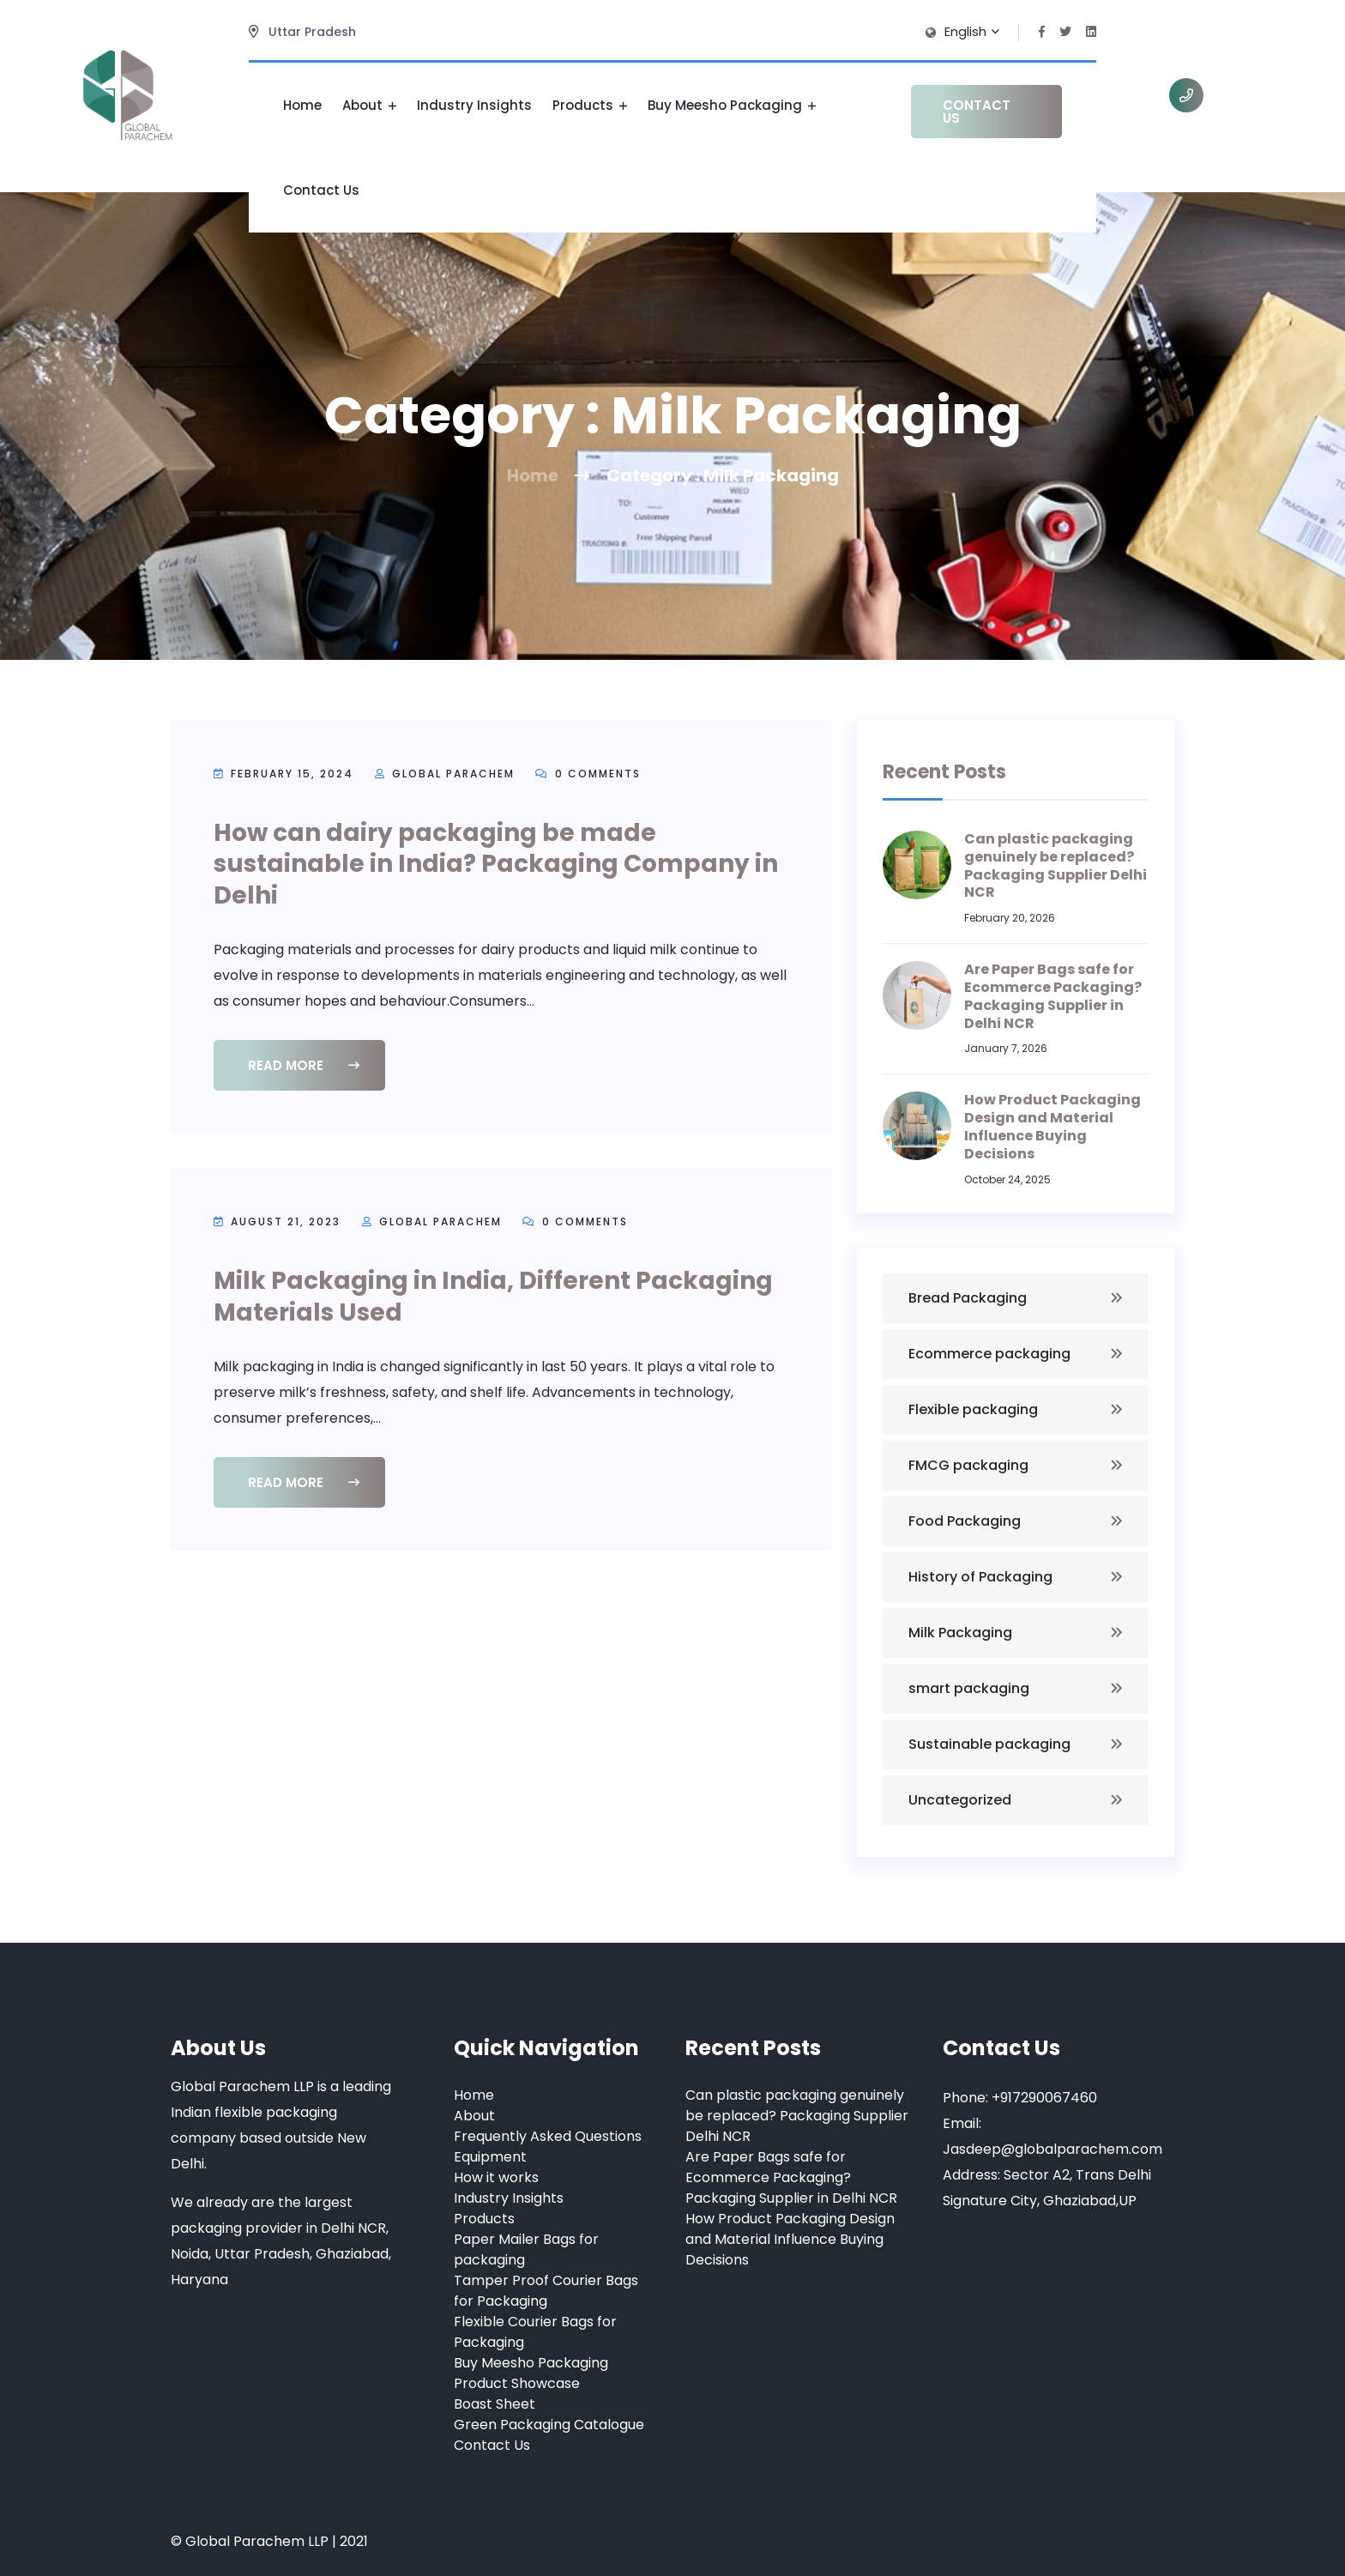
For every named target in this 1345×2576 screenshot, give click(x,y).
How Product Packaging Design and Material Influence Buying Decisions (1052, 1126)
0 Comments (588, 773)
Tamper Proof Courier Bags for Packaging (546, 2291)
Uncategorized (959, 1800)
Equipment (490, 2157)
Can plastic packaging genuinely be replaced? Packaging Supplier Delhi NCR (1055, 865)
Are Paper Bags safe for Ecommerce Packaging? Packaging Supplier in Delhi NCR (1053, 995)
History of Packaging (980, 1577)
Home (302, 105)
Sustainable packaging (989, 1744)
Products (589, 105)
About (369, 105)
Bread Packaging (967, 1298)
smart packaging (968, 1688)
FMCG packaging (968, 1465)
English (971, 31)
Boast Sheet (494, 2404)
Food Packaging (964, 1521)
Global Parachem (453, 773)
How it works (496, 2177)
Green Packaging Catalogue (549, 2424)
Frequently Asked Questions (548, 2136)
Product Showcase (517, 2383)
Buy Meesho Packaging (732, 105)
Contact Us (321, 190)
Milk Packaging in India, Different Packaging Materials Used (493, 1296)
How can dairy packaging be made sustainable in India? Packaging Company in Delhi (496, 864)
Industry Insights (474, 105)
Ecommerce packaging (989, 1354)
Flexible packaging (973, 1409)
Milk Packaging (960, 1632)
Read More (303, 1065)
